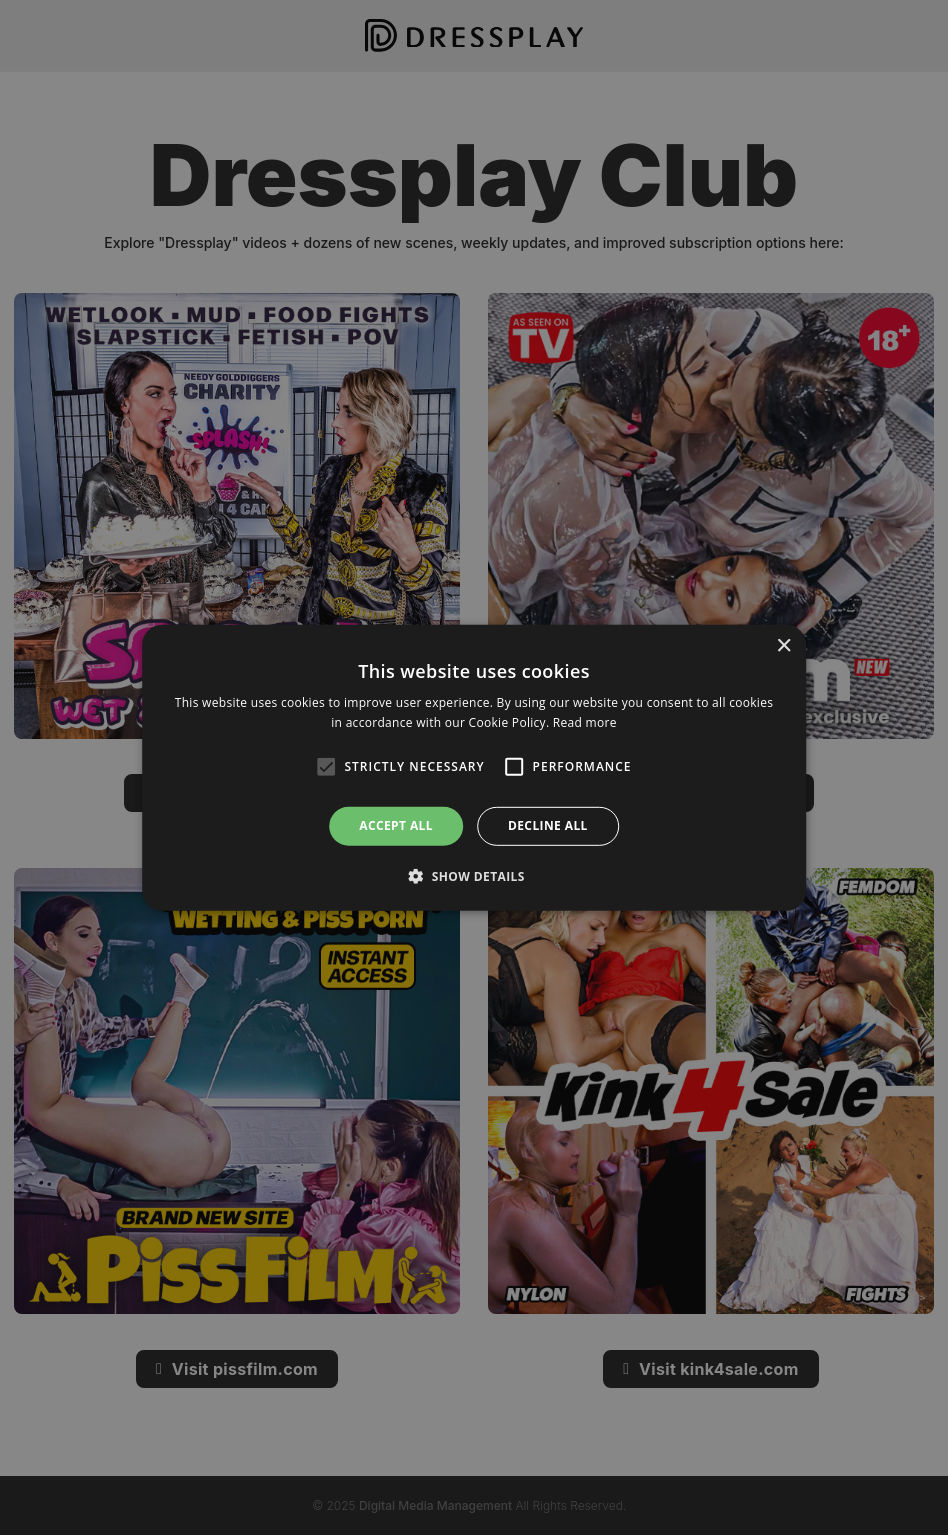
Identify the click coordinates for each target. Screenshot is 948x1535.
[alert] (474, 767)
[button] (474, 876)
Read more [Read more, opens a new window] (585, 722)
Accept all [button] (396, 825)
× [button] (783, 645)
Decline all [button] (548, 825)
